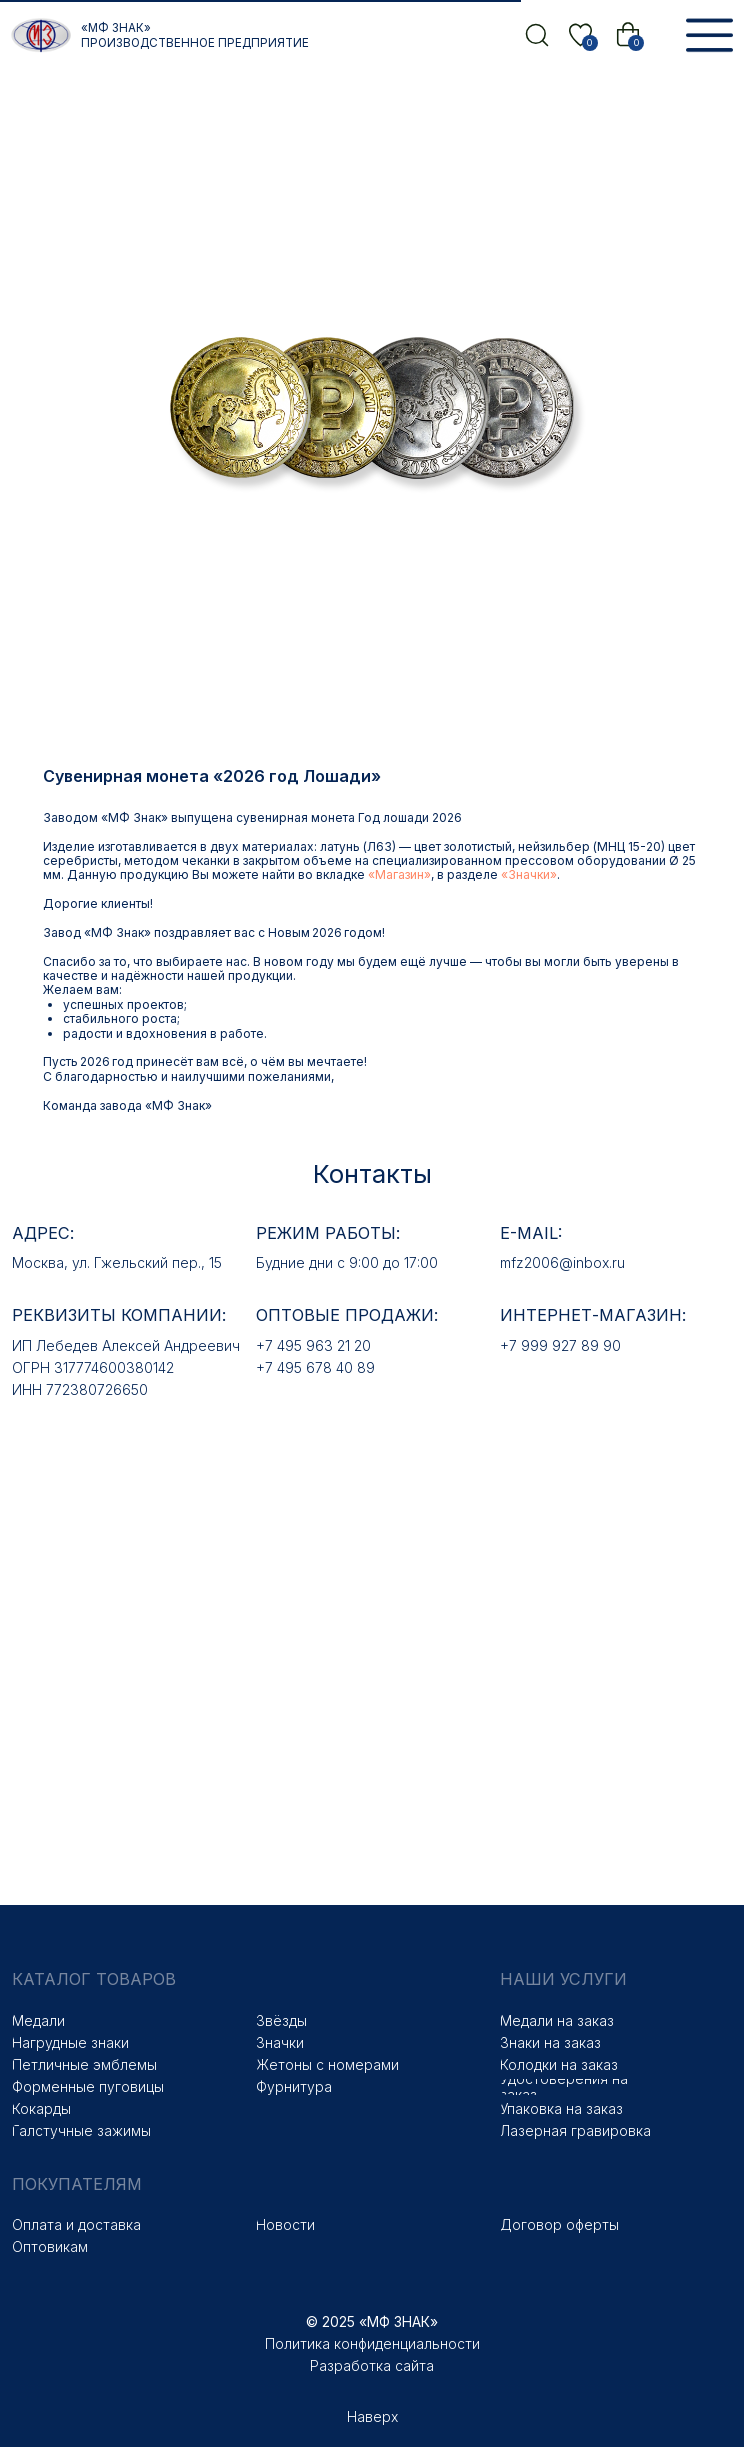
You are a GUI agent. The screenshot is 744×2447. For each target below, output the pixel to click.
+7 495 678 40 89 (315, 1349)
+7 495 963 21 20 (313, 1327)
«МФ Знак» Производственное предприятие (195, 35)
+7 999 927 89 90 (560, 1327)
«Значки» (660, 856)
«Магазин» (530, 856)
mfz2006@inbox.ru (562, 1244)
